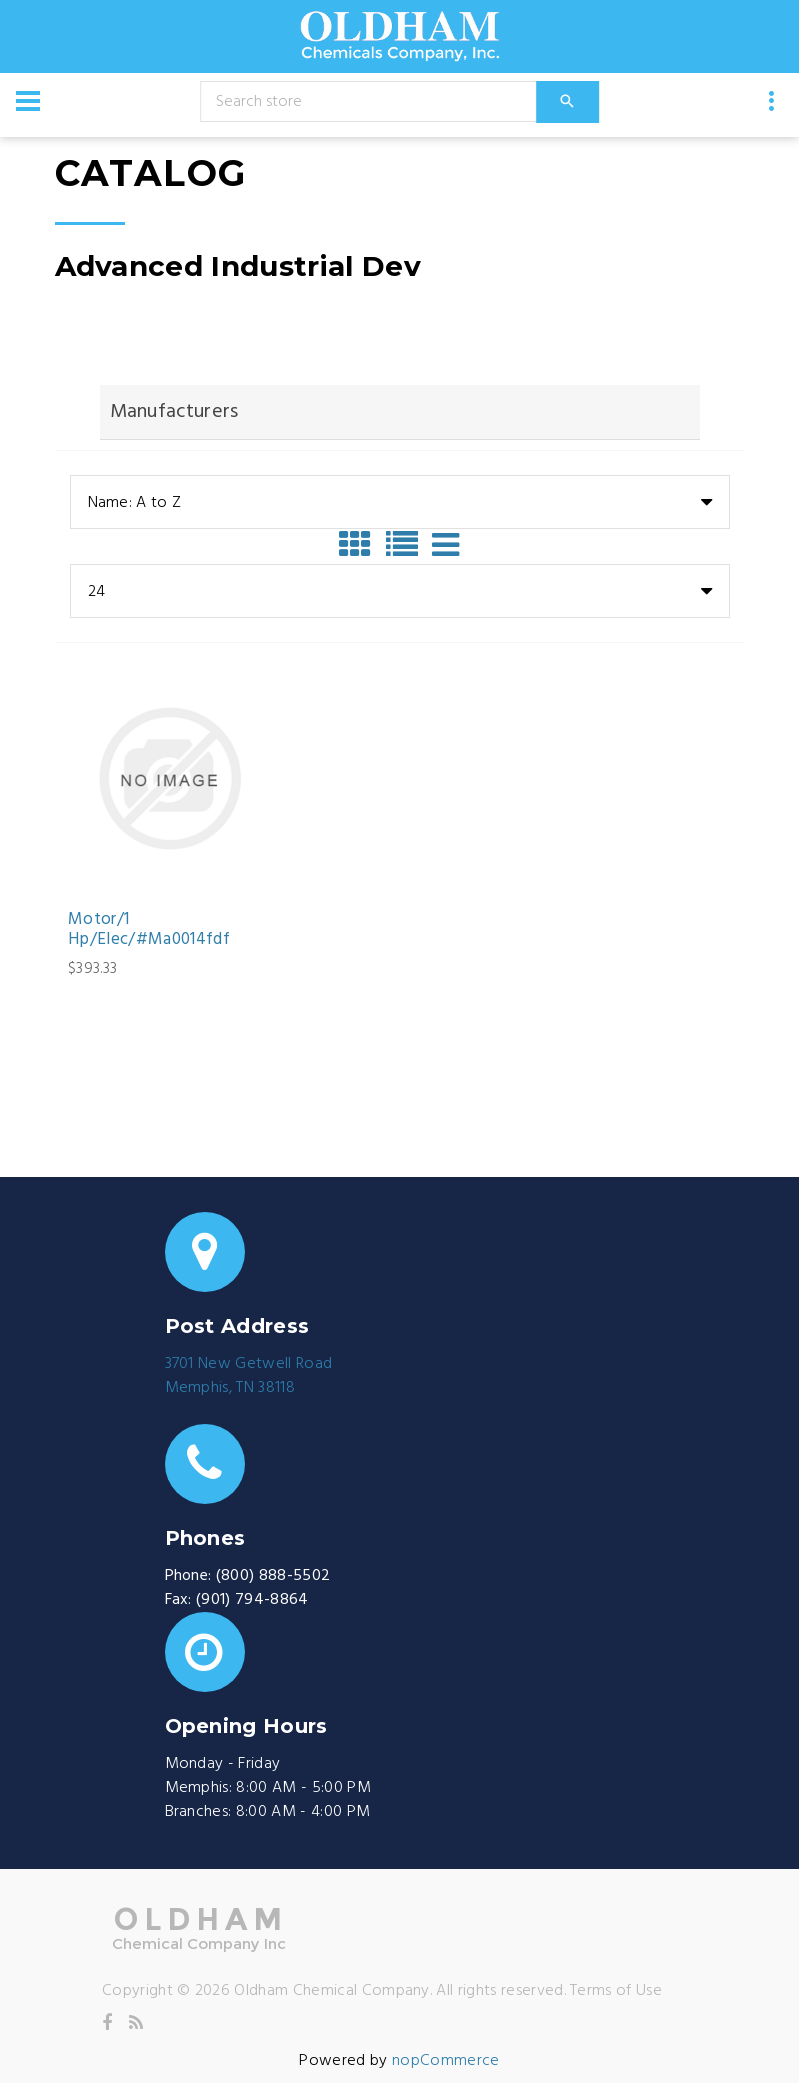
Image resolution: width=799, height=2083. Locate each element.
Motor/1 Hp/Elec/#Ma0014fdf (149, 930)
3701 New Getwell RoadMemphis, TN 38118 (249, 1376)
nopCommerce (446, 2061)
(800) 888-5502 (273, 1576)
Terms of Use (616, 1991)
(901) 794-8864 (252, 1600)
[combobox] (400, 502)
